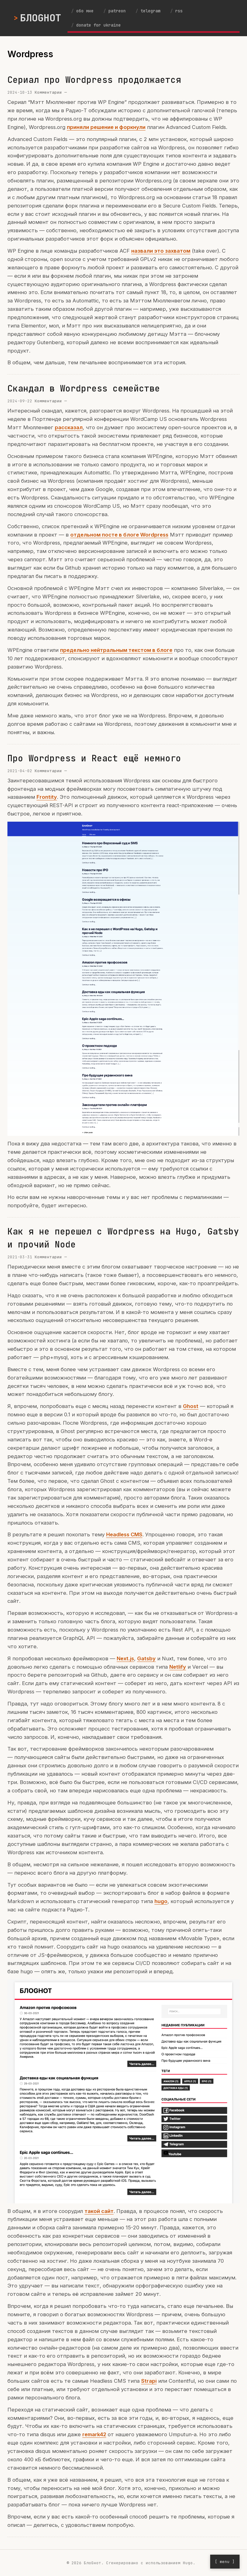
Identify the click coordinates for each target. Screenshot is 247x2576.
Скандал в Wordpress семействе (83, 388)
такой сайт (99, 2211)
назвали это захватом (160, 251)
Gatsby (146, 1658)
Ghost (190, 1406)
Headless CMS (124, 1534)
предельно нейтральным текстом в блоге (116, 650)
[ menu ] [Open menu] (225, 2561)
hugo (160, 1901)
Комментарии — (51, 92)
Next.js (125, 1658)
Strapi (149, 2381)
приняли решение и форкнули (106, 127)
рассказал (69, 427)
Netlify (177, 1667)
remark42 (94, 2434)
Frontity (47, 797)
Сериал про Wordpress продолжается (94, 79)
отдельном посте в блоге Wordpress (119, 535)
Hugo (188, 2562)
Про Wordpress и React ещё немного (94, 758)
